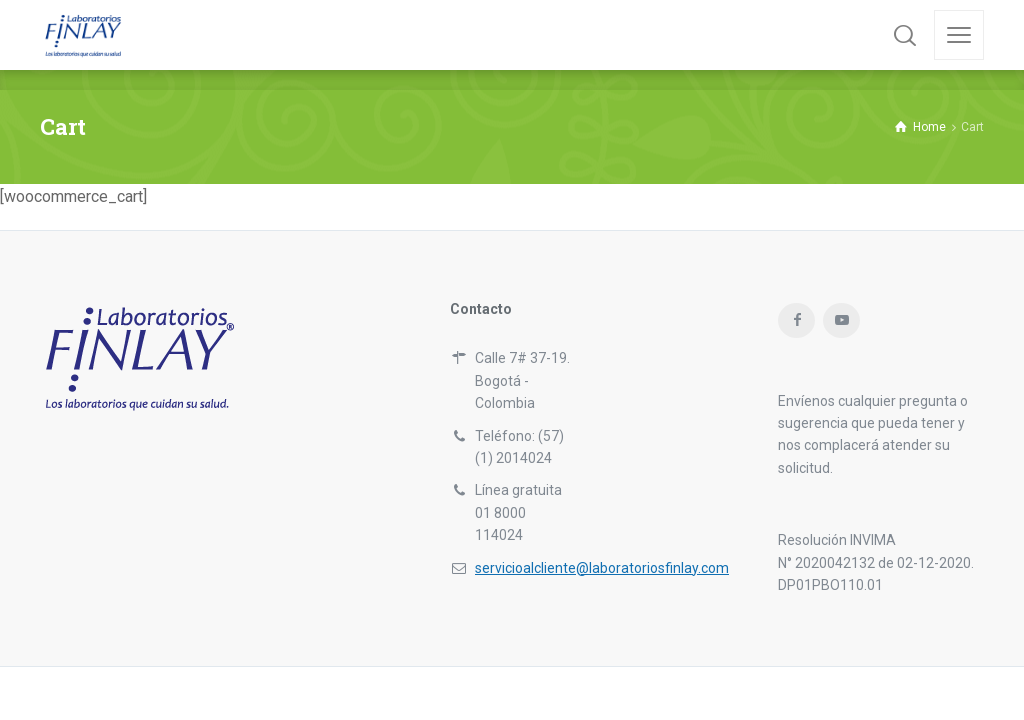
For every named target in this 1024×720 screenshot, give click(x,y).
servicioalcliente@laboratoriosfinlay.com (602, 568)
